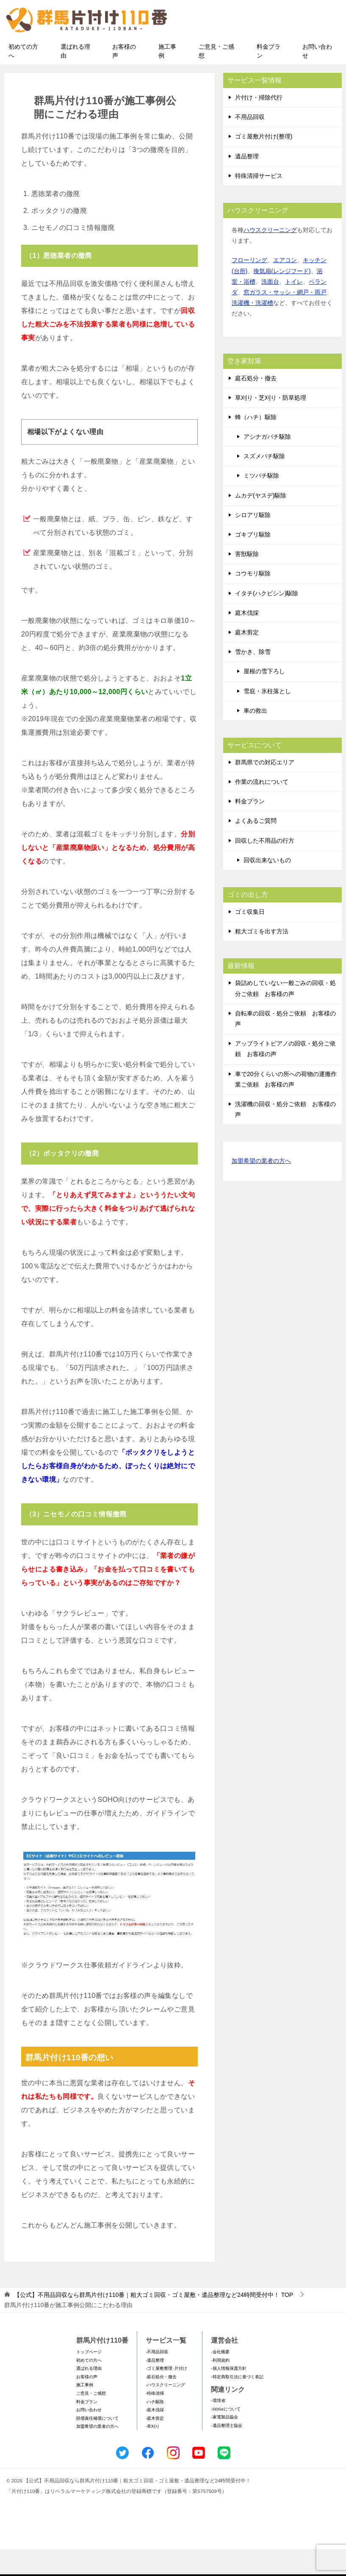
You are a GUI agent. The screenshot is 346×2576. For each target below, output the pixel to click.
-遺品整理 (155, 2387)
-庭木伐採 (155, 2436)
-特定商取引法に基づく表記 (237, 2403)
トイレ (294, 308)
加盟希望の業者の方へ (261, 1188)
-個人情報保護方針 (228, 2395)
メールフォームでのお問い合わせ (263, 49)
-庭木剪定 (155, 2445)
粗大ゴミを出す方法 (261, 958)
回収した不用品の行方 (264, 867)
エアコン (285, 286)
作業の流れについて (261, 808)
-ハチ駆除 (155, 2428)
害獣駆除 (247, 580)
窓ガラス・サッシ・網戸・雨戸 (285, 318)
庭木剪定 (247, 659)
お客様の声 (124, 78)
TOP (153, 2321)
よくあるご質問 (256, 847)
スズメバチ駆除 (264, 482)
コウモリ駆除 (253, 600)
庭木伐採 (247, 639)
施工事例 (167, 78)
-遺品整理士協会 (226, 2452)
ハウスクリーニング (270, 256)
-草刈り (153, 2453)
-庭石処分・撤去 (161, 2403)
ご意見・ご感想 (216, 78)
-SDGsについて (225, 2435)
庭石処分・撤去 (256, 404)
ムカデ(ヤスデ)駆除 (260, 522)
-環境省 (218, 2427)
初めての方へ (23, 78)
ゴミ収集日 (250, 938)
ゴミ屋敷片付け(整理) (263, 163)
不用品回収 (250, 143)
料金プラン (268, 78)
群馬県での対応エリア (264, 789)
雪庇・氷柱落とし (267, 717)
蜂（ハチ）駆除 (256, 443)
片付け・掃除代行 (258, 124)
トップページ (89, 2378)
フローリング (249, 286)
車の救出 (255, 737)
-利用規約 (220, 2387)
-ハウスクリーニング (165, 2411)
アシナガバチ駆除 (267, 463)
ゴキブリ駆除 (253, 561)
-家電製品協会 (224, 2443)
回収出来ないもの (267, 886)
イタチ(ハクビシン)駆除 (266, 620)
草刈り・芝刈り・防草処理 (270, 424)
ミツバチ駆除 (261, 502)
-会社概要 (220, 2378)
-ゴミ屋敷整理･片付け (166, 2395)
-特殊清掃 (155, 2420)
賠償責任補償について (97, 2445)
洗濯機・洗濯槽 (252, 329)
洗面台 (270, 308)
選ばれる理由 (75, 78)
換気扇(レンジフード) (281, 297)
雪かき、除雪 (253, 678)
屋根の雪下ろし (264, 697)
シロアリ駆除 (253, 541)
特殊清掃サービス (258, 202)
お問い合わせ (317, 78)
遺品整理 (247, 183)
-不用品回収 (157, 2378)
